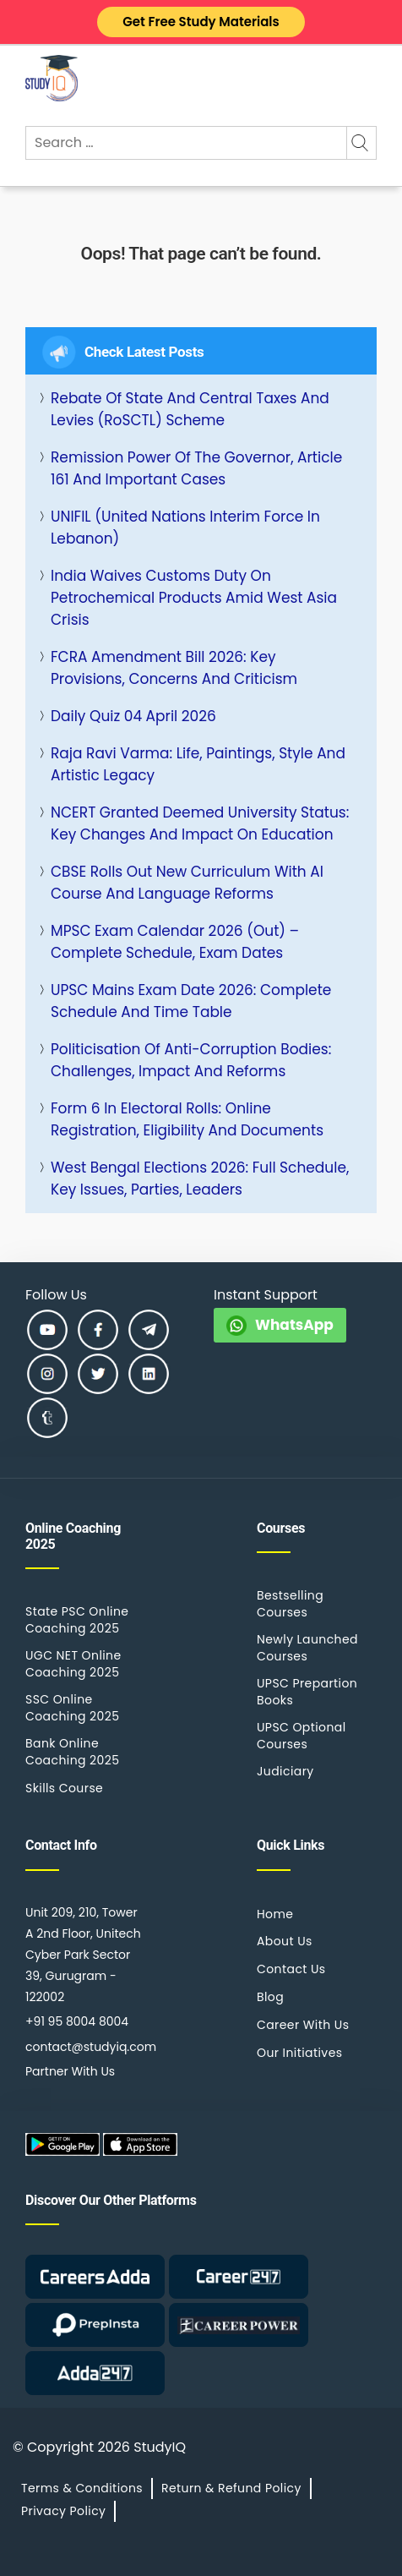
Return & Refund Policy (231, 2488)
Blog (270, 1996)
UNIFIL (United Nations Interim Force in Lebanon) (185, 527)
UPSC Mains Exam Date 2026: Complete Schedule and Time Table (191, 1001)
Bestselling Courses (290, 1604)
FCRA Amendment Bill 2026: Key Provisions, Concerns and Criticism (174, 668)
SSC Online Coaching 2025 (72, 1708)
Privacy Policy (63, 2510)
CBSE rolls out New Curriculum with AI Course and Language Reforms (187, 882)
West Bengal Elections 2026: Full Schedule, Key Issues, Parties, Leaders (200, 1178)
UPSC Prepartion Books (307, 1692)
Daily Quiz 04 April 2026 (133, 716)
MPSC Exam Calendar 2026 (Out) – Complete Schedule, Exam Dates (175, 942)
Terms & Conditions (82, 2488)
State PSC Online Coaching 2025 (76, 1620)
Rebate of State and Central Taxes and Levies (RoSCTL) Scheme (190, 409)
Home (275, 1914)
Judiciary (285, 1771)
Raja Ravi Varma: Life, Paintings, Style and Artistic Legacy (198, 764)
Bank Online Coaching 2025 (72, 1752)
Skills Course (64, 1788)
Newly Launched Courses (307, 1648)
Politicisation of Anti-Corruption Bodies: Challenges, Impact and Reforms (191, 1060)
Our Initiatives (299, 2052)
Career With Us (303, 2024)
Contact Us (291, 1969)
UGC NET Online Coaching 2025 (73, 1664)
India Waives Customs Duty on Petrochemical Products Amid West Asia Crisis (194, 598)
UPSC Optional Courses (301, 1736)
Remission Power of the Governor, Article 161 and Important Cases (196, 468)
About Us (284, 1941)
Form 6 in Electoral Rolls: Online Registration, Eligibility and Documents (187, 1119)
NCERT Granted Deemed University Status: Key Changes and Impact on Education (200, 823)
